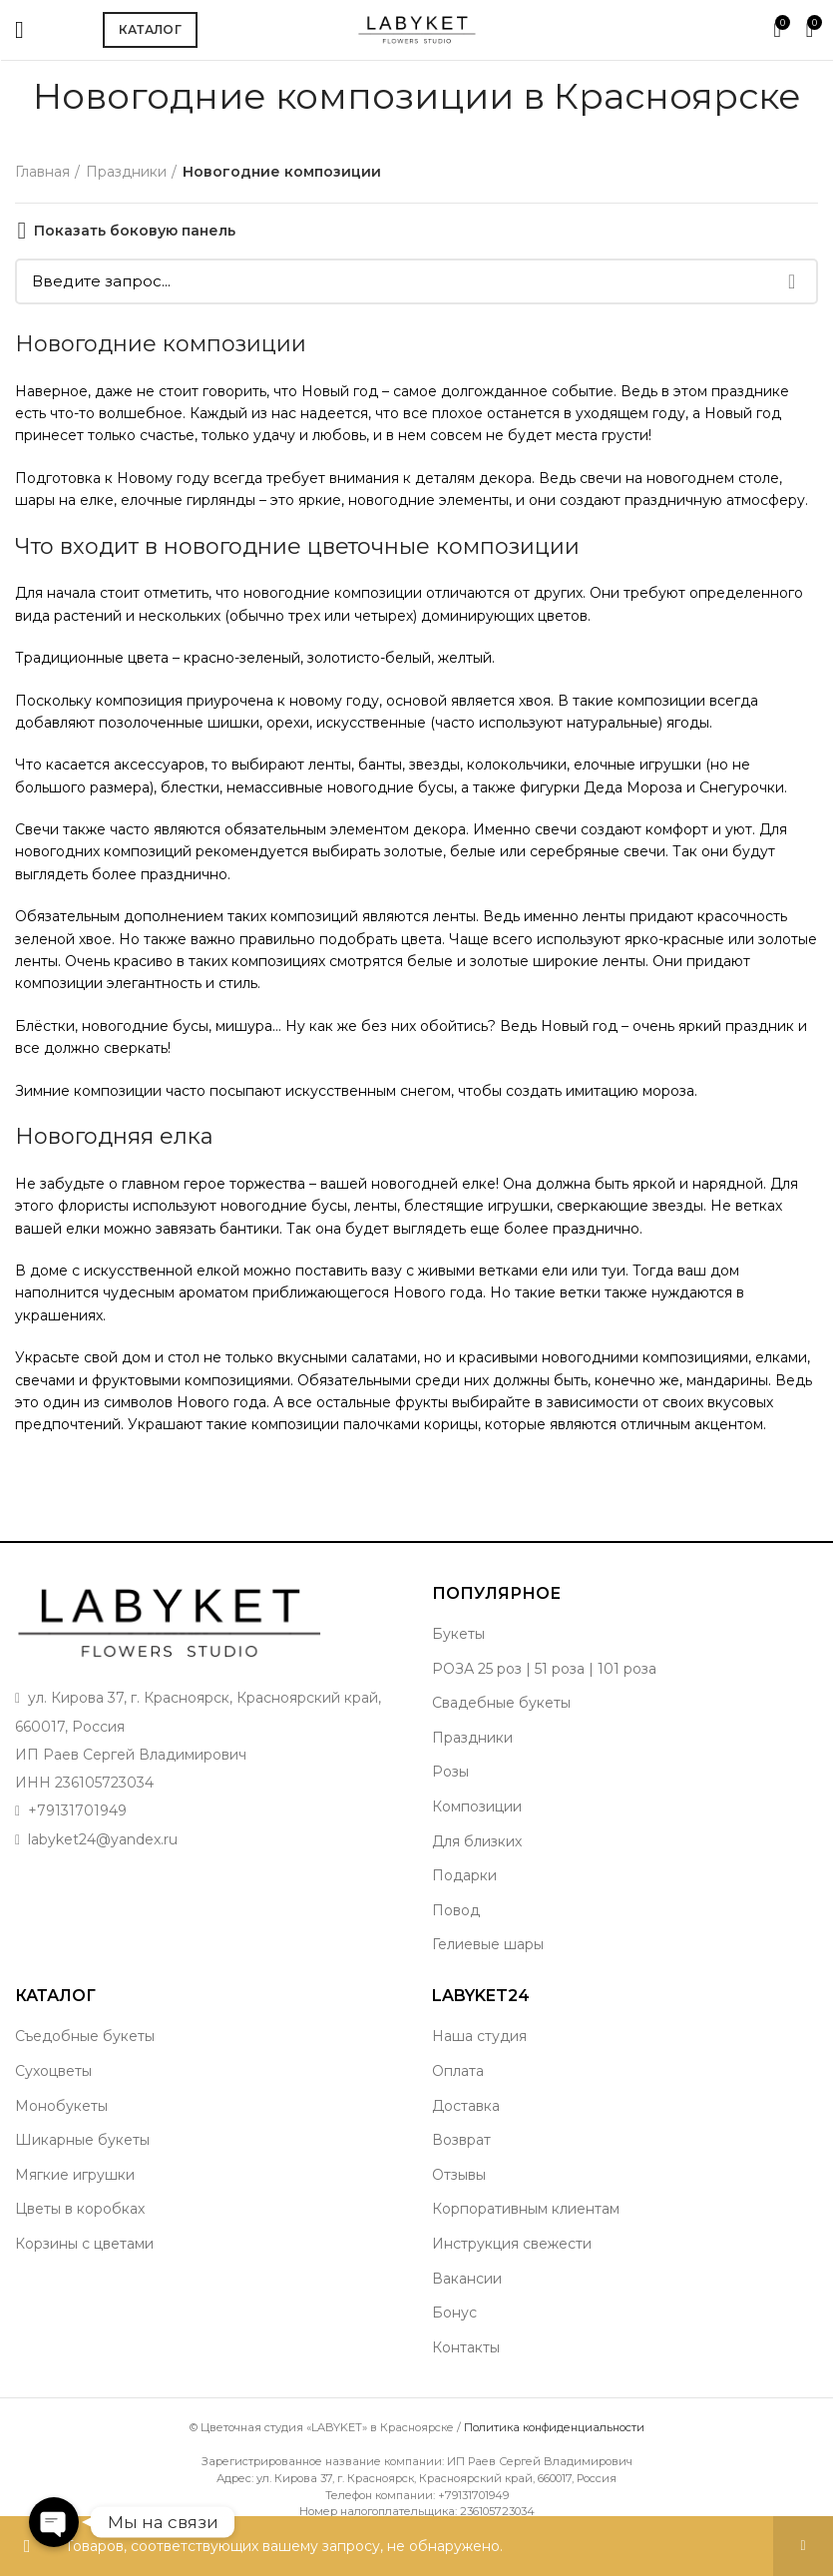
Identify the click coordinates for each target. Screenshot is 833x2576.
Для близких (477, 1841)
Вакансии (467, 2279)
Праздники (126, 172)
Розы (450, 1772)
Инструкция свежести (512, 2244)
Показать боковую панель (134, 231)
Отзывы (459, 2175)
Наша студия (479, 2036)
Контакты (466, 2347)
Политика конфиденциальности (554, 2427)
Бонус (454, 2312)
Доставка (466, 2106)
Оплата (458, 2071)
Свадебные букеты (501, 1703)
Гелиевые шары (488, 1944)
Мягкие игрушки (75, 2175)
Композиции (477, 1806)
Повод (456, 1910)
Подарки (464, 1875)
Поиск (791, 281)
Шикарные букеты (82, 2140)
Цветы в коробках (80, 2209)
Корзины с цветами (84, 2244)
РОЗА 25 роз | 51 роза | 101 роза (544, 1669)
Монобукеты (61, 2106)
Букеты (458, 1634)
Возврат (461, 2140)
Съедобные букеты (85, 2036)
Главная (42, 172)
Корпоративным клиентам (526, 2209)
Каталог (150, 29)
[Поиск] (416, 281)
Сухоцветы (53, 2071)
